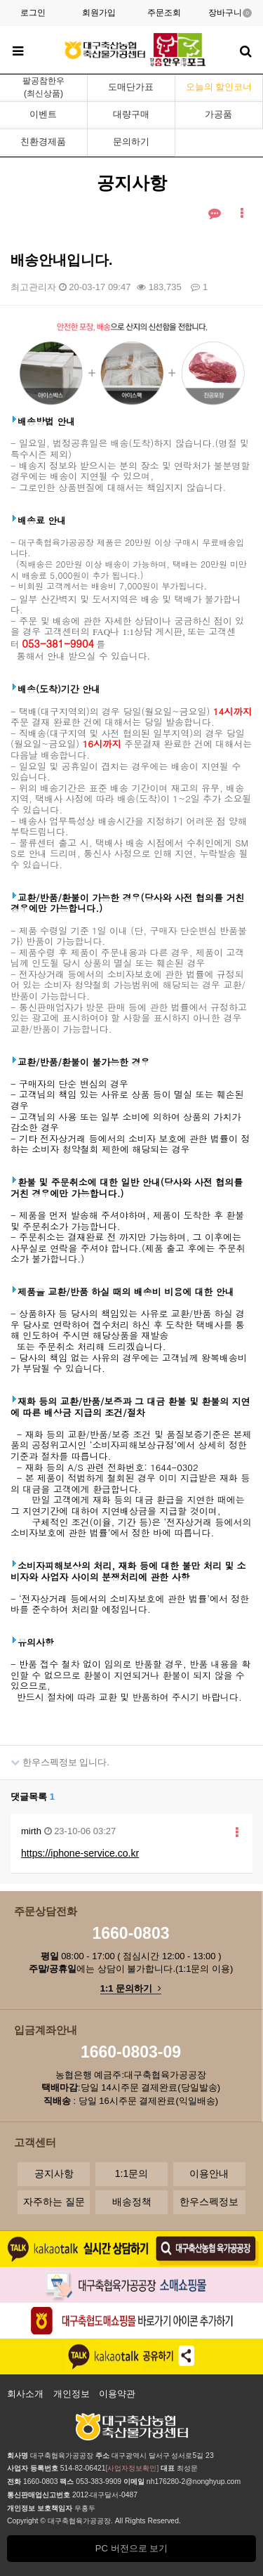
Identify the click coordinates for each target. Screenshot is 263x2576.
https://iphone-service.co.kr (80, 1853)
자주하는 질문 (54, 2201)
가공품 (218, 114)
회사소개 (25, 2393)
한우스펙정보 (209, 2201)
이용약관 (117, 2393)
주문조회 (164, 13)
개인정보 (71, 2393)
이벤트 (43, 114)
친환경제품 (43, 141)
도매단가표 (131, 86)
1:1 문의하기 (130, 1988)
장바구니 (230, 13)
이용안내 (209, 2173)
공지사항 (54, 2173)
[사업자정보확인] (132, 2468)
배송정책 (131, 2201)
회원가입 (99, 13)
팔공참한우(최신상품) (43, 87)
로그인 (33, 13)
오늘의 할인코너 (219, 86)
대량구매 (131, 114)
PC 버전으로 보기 (131, 2548)
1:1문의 (131, 2173)
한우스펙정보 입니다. (54, 1756)
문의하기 (131, 141)
